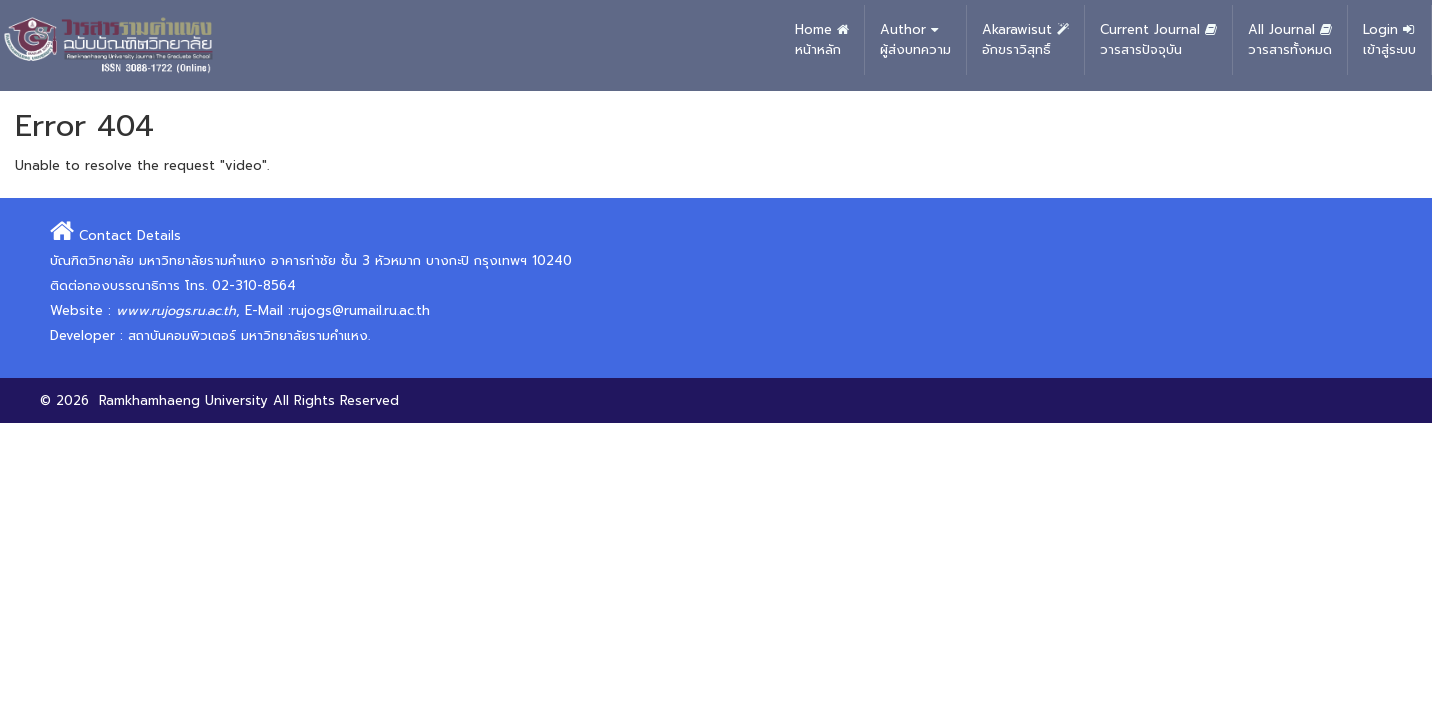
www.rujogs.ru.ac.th (176, 310)
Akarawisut (1025, 40)
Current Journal (1158, 40)
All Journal (1290, 40)
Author (915, 40)
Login (1389, 40)
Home (822, 40)
